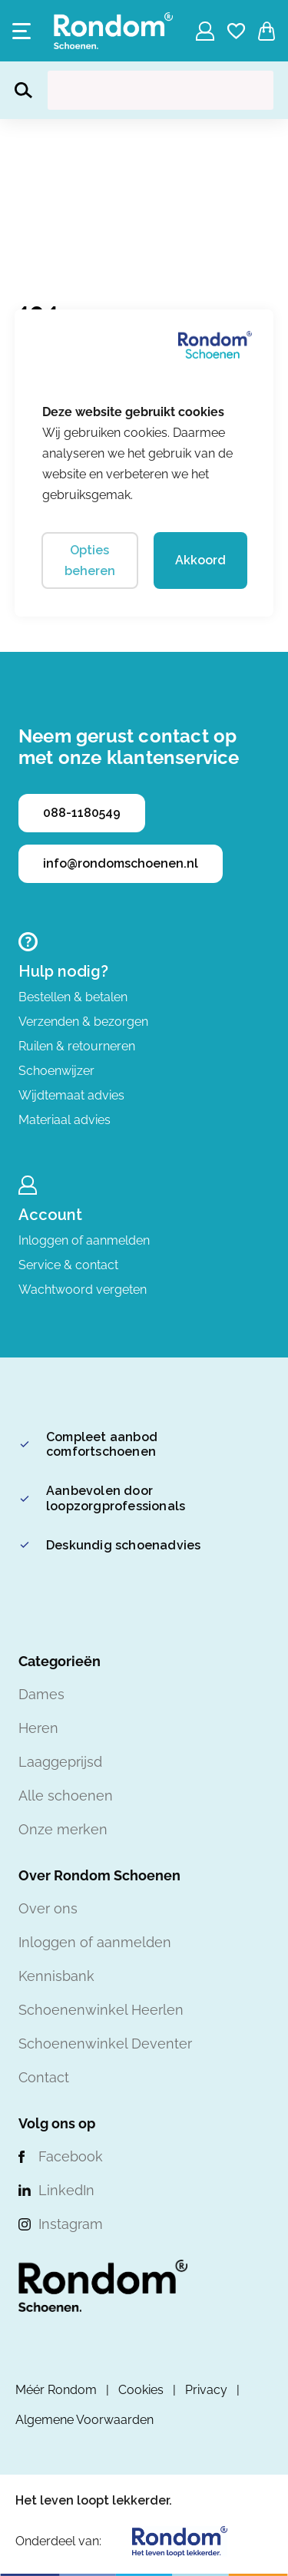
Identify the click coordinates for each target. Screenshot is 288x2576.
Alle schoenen (65, 1795)
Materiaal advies (64, 1120)
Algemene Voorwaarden (84, 2419)
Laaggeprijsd (60, 1762)
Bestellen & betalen (72, 997)
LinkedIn (66, 2190)
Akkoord (200, 560)
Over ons (48, 1908)
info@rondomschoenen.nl (120, 863)
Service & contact (68, 1265)
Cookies (141, 2390)
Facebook (70, 2156)
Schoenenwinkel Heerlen (101, 2010)
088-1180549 (82, 812)
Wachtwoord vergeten (82, 1289)
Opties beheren (90, 560)
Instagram (70, 2224)
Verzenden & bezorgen (83, 1021)
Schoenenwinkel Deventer (105, 2043)
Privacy (206, 2390)
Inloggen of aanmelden (84, 1240)
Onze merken (63, 1829)
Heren (38, 1728)
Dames (41, 1694)
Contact (43, 2077)
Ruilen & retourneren (76, 1046)
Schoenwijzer (56, 1070)
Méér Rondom (56, 2390)
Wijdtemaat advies (71, 1095)
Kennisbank (56, 1976)
